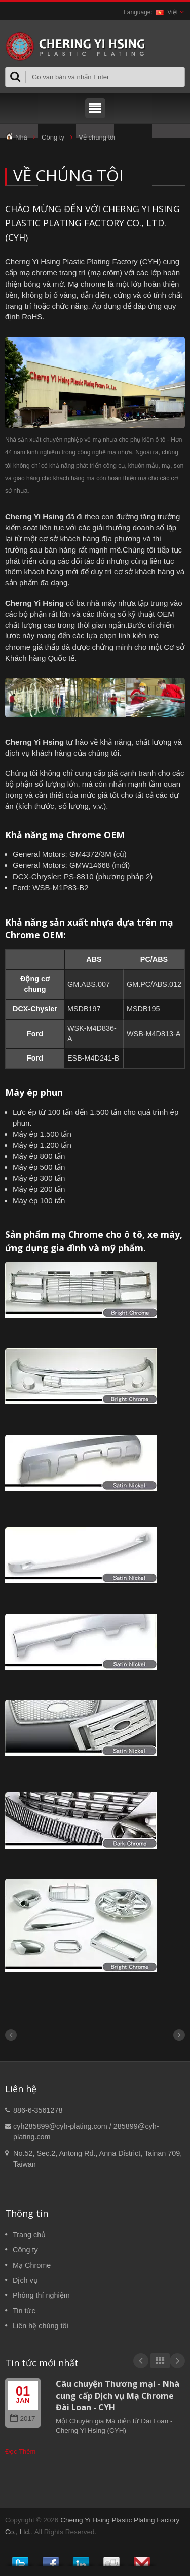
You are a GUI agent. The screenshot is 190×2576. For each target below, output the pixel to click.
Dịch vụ (25, 2280)
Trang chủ (29, 2235)
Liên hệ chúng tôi (40, 2326)
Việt (167, 12)
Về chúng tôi (97, 137)
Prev (140, 2360)
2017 (22, 2418)
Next (177, 2360)
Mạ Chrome (32, 2265)
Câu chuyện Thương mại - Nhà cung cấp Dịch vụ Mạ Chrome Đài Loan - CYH (117, 2395)
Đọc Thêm (20, 2451)
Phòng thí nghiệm (41, 2295)
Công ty (53, 137)
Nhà (21, 137)
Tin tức (24, 2311)
